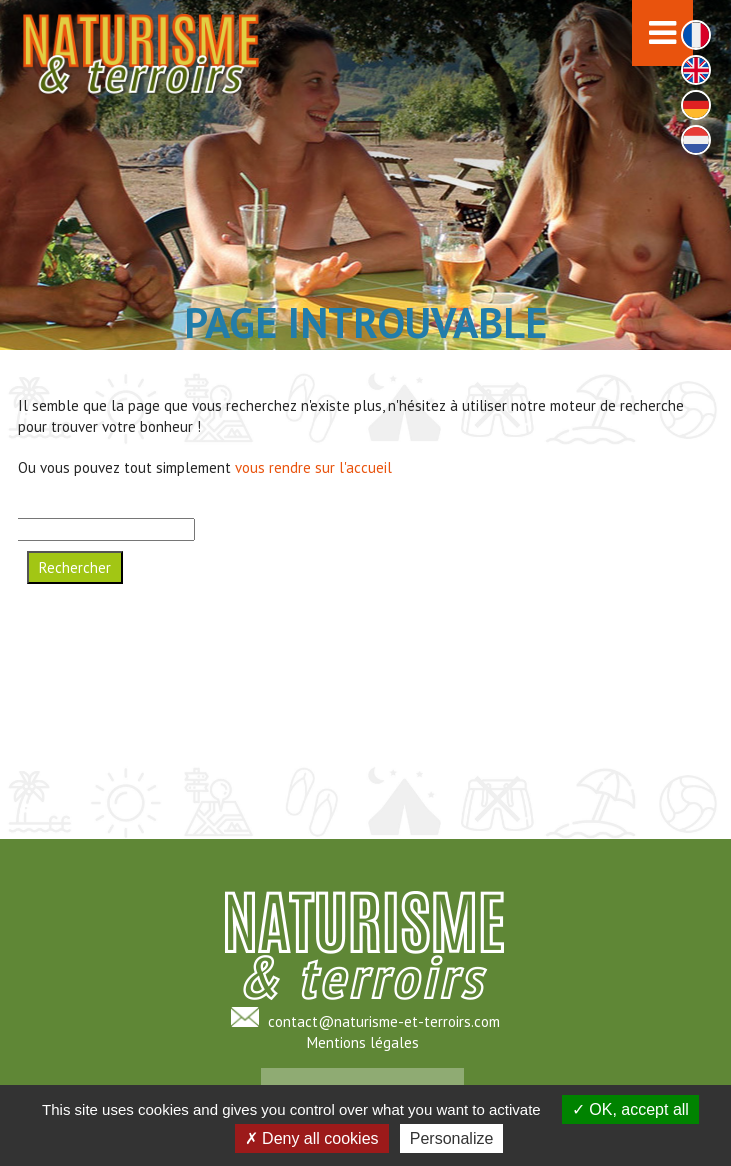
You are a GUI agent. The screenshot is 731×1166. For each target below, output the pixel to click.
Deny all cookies (312, 1138)
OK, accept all (630, 1109)
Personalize (452, 1138)
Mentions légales (363, 1042)
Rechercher (75, 567)
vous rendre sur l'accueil (313, 467)
